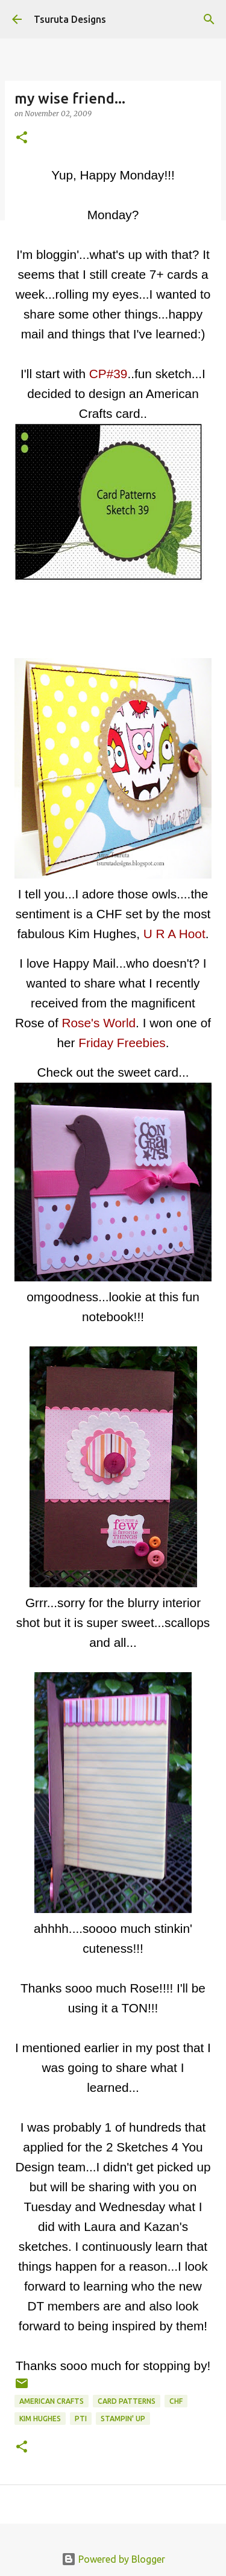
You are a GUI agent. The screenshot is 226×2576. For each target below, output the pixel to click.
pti (81, 2418)
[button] (21, 138)
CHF (176, 2401)
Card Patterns (126, 2401)
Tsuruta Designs (70, 19)
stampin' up (123, 2418)
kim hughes (40, 2418)
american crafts (51, 2401)
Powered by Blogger (113, 2559)
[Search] (209, 19)
